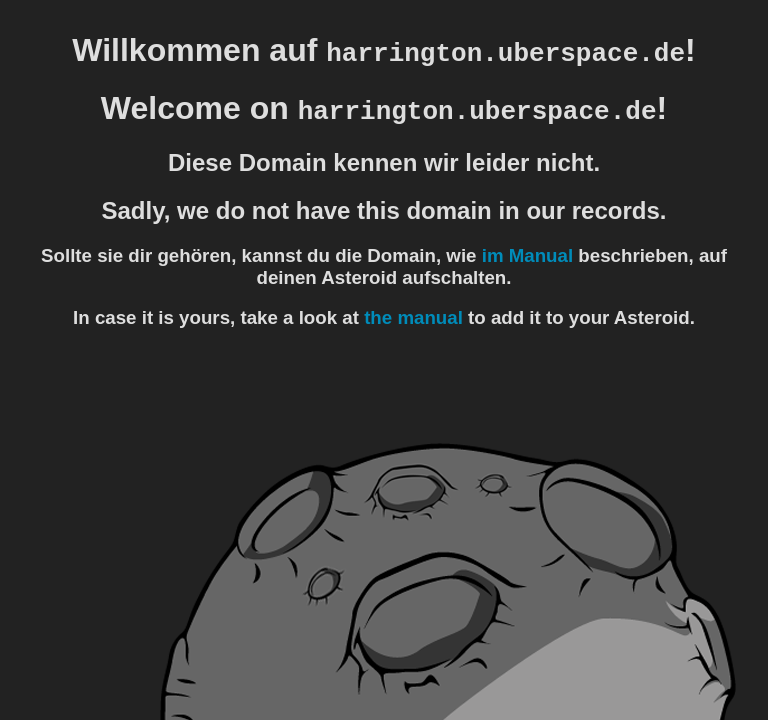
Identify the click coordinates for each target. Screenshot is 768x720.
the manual (413, 317)
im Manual (527, 255)
